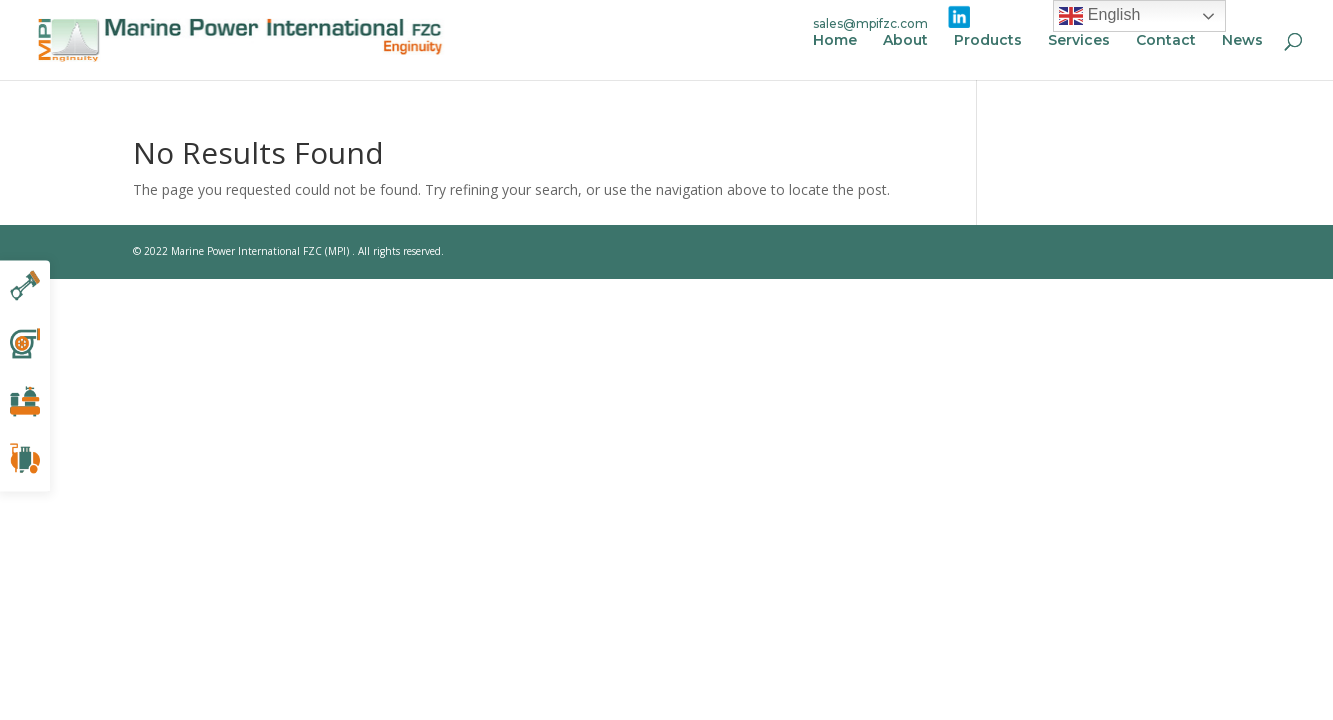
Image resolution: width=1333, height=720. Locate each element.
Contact (1166, 41)
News (1242, 41)
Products (988, 41)
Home (835, 41)
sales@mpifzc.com (870, 23)
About (905, 41)
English (1099, 16)
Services (1079, 41)
